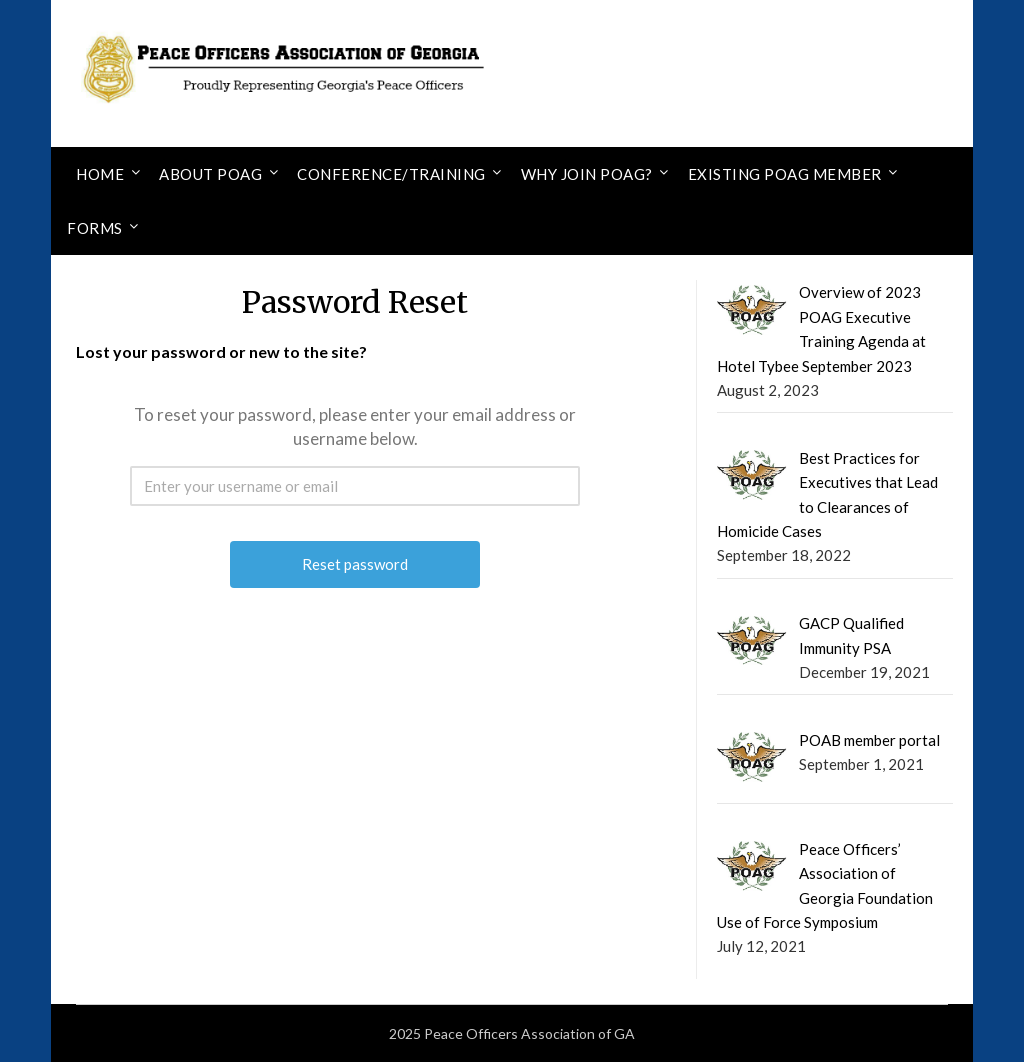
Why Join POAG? (587, 174)
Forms (95, 228)
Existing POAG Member (785, 174)
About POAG (210, 174)
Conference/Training (391, 174)
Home (100, 174)
